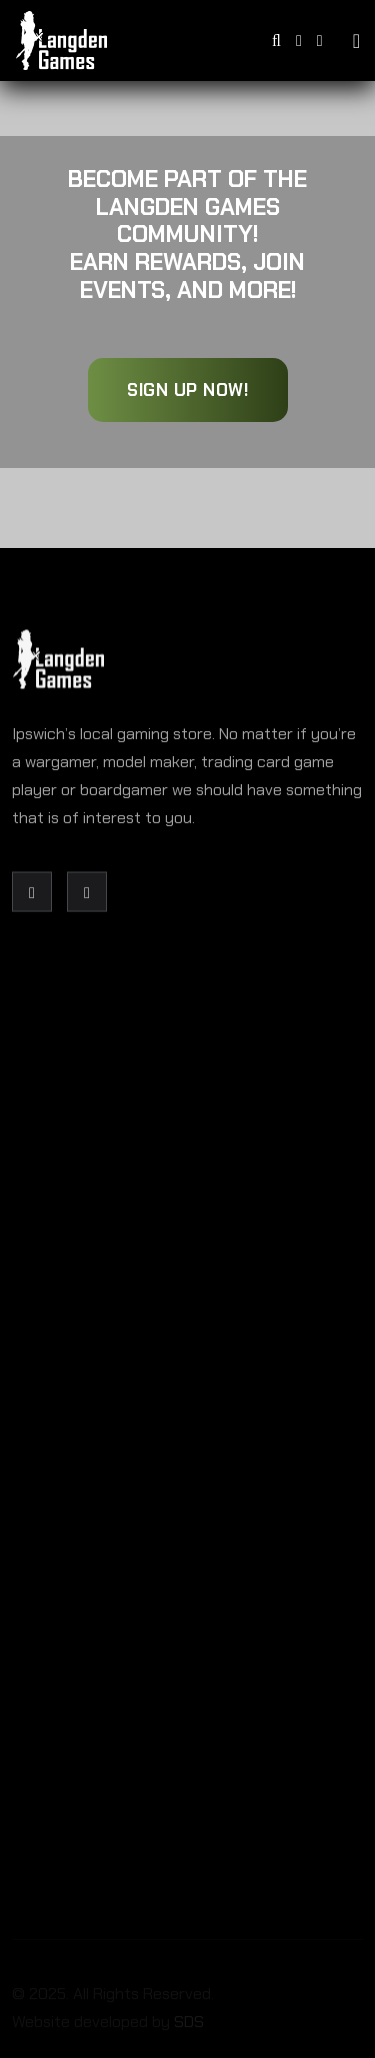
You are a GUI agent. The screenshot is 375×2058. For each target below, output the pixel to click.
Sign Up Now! (187, 390)
